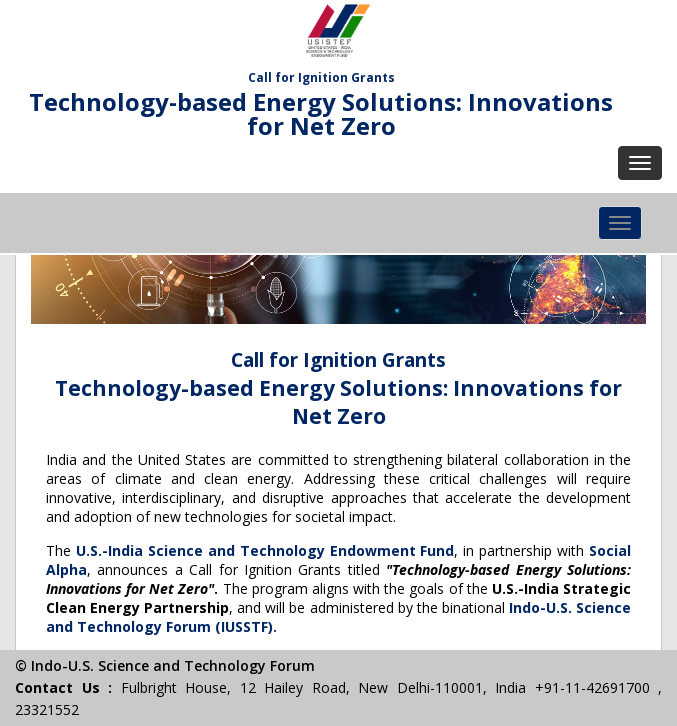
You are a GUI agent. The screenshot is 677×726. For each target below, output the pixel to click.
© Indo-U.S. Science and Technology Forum (165, 665)
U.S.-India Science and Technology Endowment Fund (265, 550)
